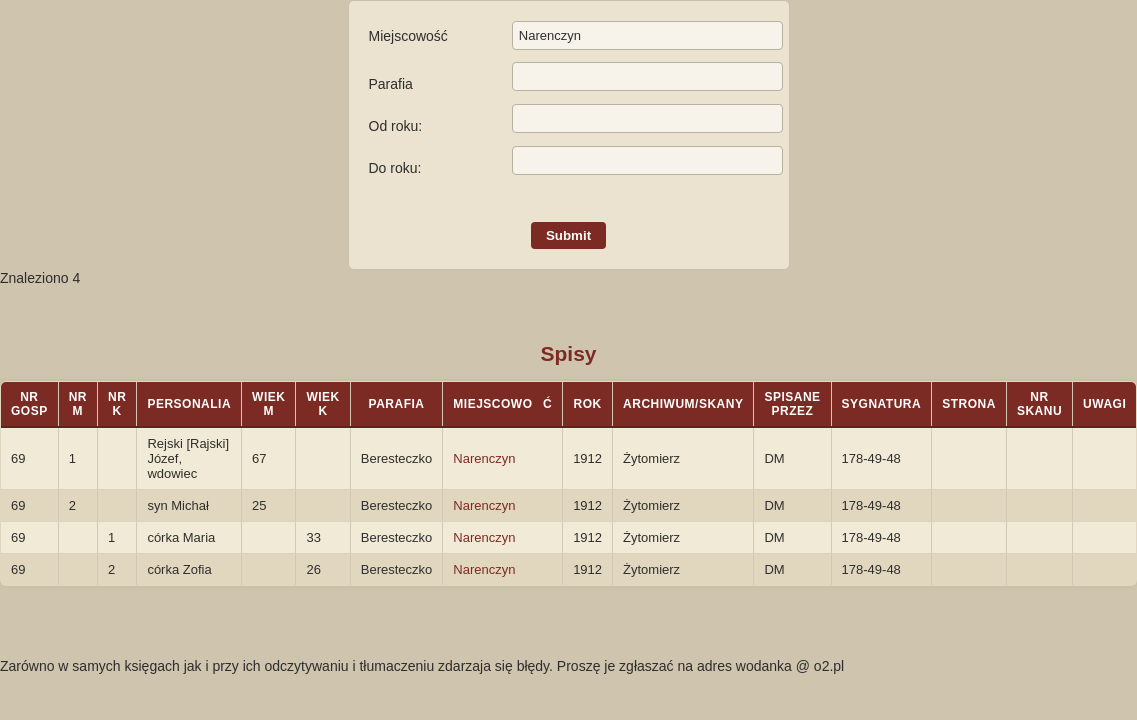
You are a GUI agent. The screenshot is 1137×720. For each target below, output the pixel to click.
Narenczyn (484, 458)
